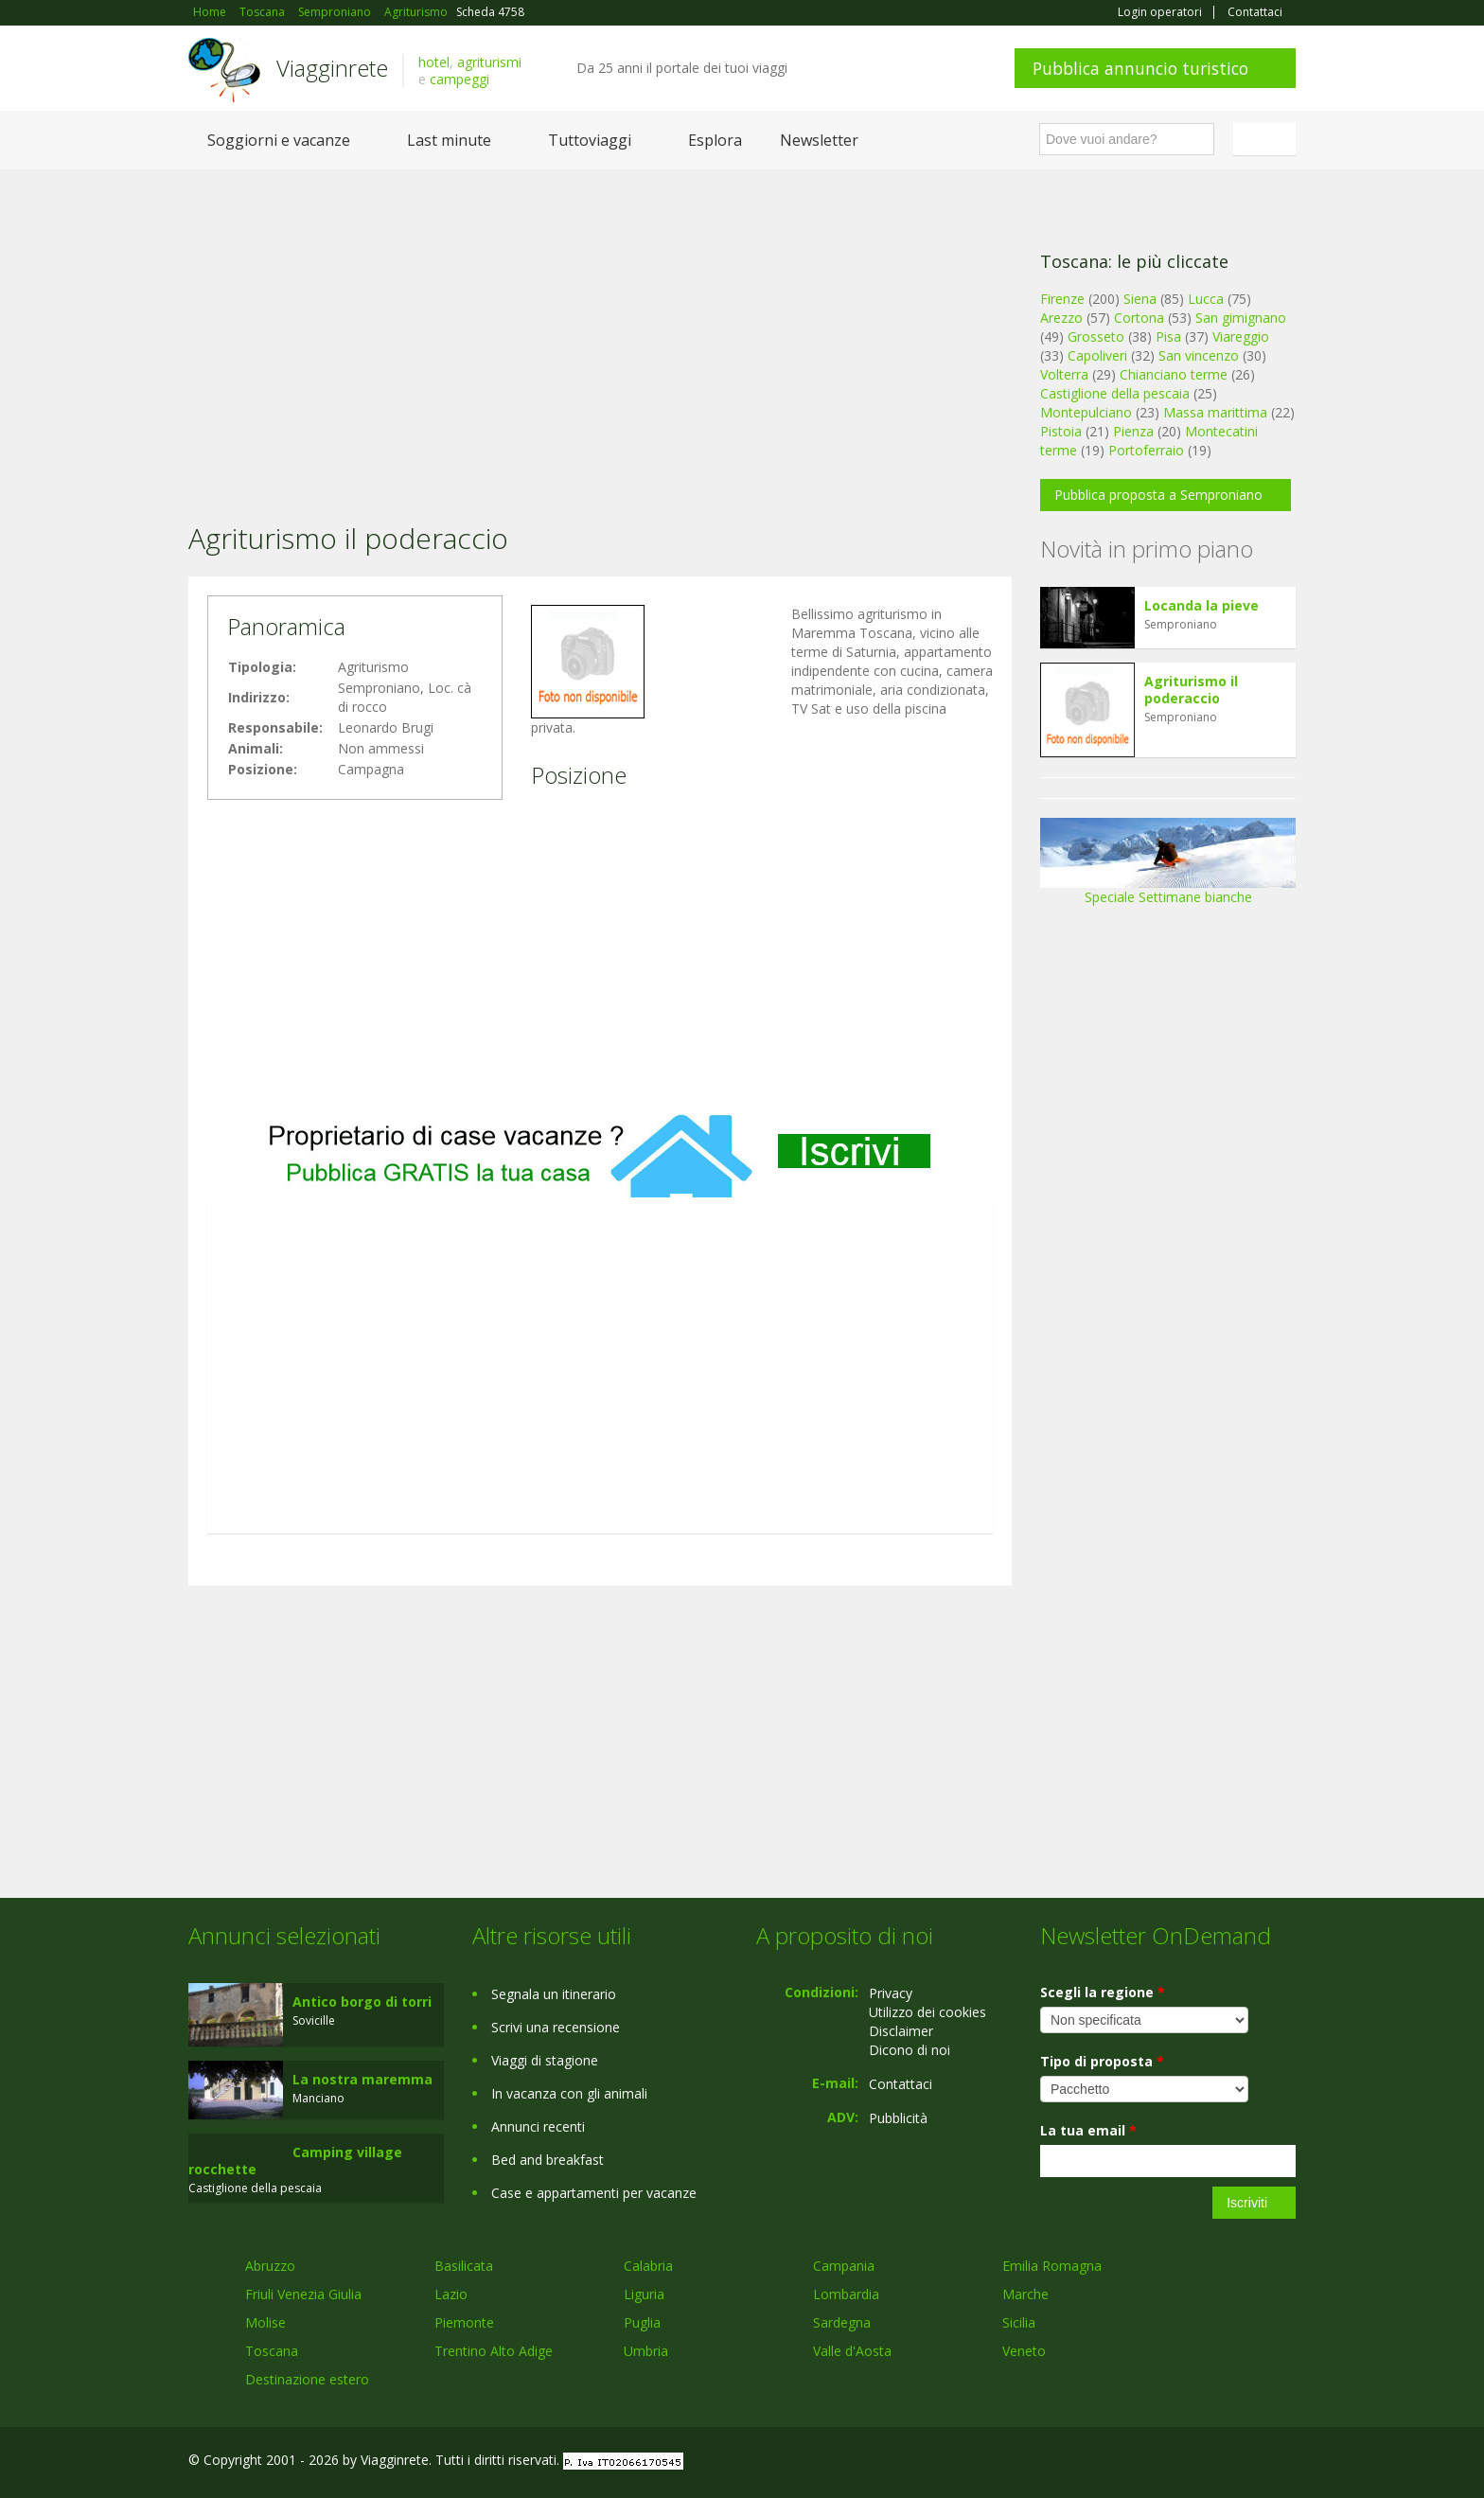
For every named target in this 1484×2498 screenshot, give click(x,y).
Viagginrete (332, 67)
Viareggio (1240, 336)
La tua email (1088, 2130)
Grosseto (1096, 336)
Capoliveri (1097, 355)
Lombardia (846, 2294)
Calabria (648, 2266)
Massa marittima (1215, 412)
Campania (843, 2266)
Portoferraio (1146, 450)
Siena (1140, 299)
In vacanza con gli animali (569, 2093)
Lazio (451, 2294)
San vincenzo (1198, 355)
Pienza (1133, 431)
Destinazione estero (307, 2379)
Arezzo (1061, 318)
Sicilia (1018, 2322)
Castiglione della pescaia (1115, 393)
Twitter (1240, 2462)
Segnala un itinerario (553, 1994)
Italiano (1267, 139)
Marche (1025, 2294)
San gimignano (1240, 318)
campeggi (459, 79)
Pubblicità (898, 2118)
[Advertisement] (600, 320)
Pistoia (1061, 431)
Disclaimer (901, 2031)
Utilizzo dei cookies (927, 2012)
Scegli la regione (1102, 1992)
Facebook (1153, 2462)
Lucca (1206, 299)
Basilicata (463, 2266)
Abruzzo (270, 2266)
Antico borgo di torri (362, 2002)
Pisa (1168, 336)
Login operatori (1160, 12)
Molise (265, 2322)
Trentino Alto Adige (493, 2351)
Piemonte (464, 2322)
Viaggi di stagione (544, 2060)
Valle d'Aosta (852, 2351)
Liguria (644, 2294)
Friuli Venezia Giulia (303, 2294)
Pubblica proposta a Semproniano (1158, 495)
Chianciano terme (1174, 374)
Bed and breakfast (547, 2160)
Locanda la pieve (1201, 605)
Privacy (890, 1993)
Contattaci (1255, 12)
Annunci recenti (538, 2126)
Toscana (271, 2351)
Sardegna (842, 2322)
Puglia (642, 2322)
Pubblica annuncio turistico (1140, 68)
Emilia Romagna (1052, 2266)
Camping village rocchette (295, 2160)
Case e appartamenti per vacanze (594, 2193)
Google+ (1194, 2462)
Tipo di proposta (1102, 2061)
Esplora (715, 140)
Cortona (1139, 318)
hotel (434, 62)
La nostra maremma (362, 2079)
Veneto (1024, 2351)
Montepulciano (1086, 412)
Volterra (1064, 374)
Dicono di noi (909, 2050)
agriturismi (489, 62)
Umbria (646, 2351)
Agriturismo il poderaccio (1191, 689)
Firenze (1062, 299)
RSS (1285, 2462)
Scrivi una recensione (555, 2027)
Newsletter (819, 140)
